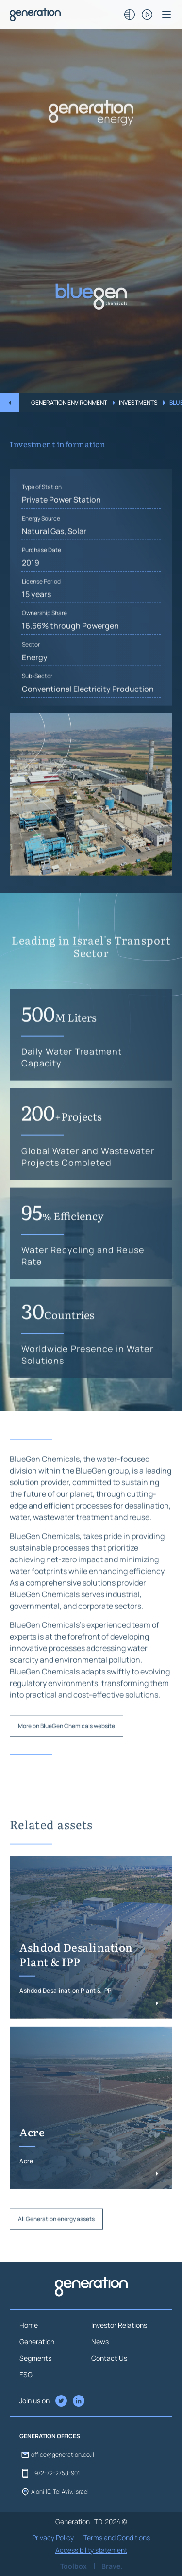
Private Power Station (61, 540)
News (100, 2341)
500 (59, 1054)
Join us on (34, 2400)
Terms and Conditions (116, 2537)
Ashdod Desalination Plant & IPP (76, 1996)
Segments (35, 2358)
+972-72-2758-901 (49, 2473)
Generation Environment (69, 402)
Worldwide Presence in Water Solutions (87, 1396)
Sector (31, 685)
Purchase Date (41, 591)
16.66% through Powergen (70, 666)
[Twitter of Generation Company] (78, 2401)
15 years (36, 635)
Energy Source (41, 559)
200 (61, 1153)
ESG (26, 2374)
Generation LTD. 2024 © (91, 2521)
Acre (32, 2173)
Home (28, 2325)
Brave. (111, 2566)
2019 (30, 603)
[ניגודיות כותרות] (129, 14)
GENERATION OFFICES (49, 2436)
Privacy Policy (53, 2537)
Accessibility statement (91, 2550)
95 (62, 1252)
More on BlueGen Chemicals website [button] (66, 1767)
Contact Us (109, 2358)
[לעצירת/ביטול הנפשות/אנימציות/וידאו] (147, 14)
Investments (138, 402)
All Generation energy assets (56, 2260)
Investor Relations (119, 2325)
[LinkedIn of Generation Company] (61, 2401)
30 (57, 1351)
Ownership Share (44, 654)
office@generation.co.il (56, 2455)
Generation (36, 2341)
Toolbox (73, 2566)
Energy (35, 698)
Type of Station (42, 528)
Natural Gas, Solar (54, 572)
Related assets (51, 1865)
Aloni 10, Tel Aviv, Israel (54, 2491)
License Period (41, 622)
